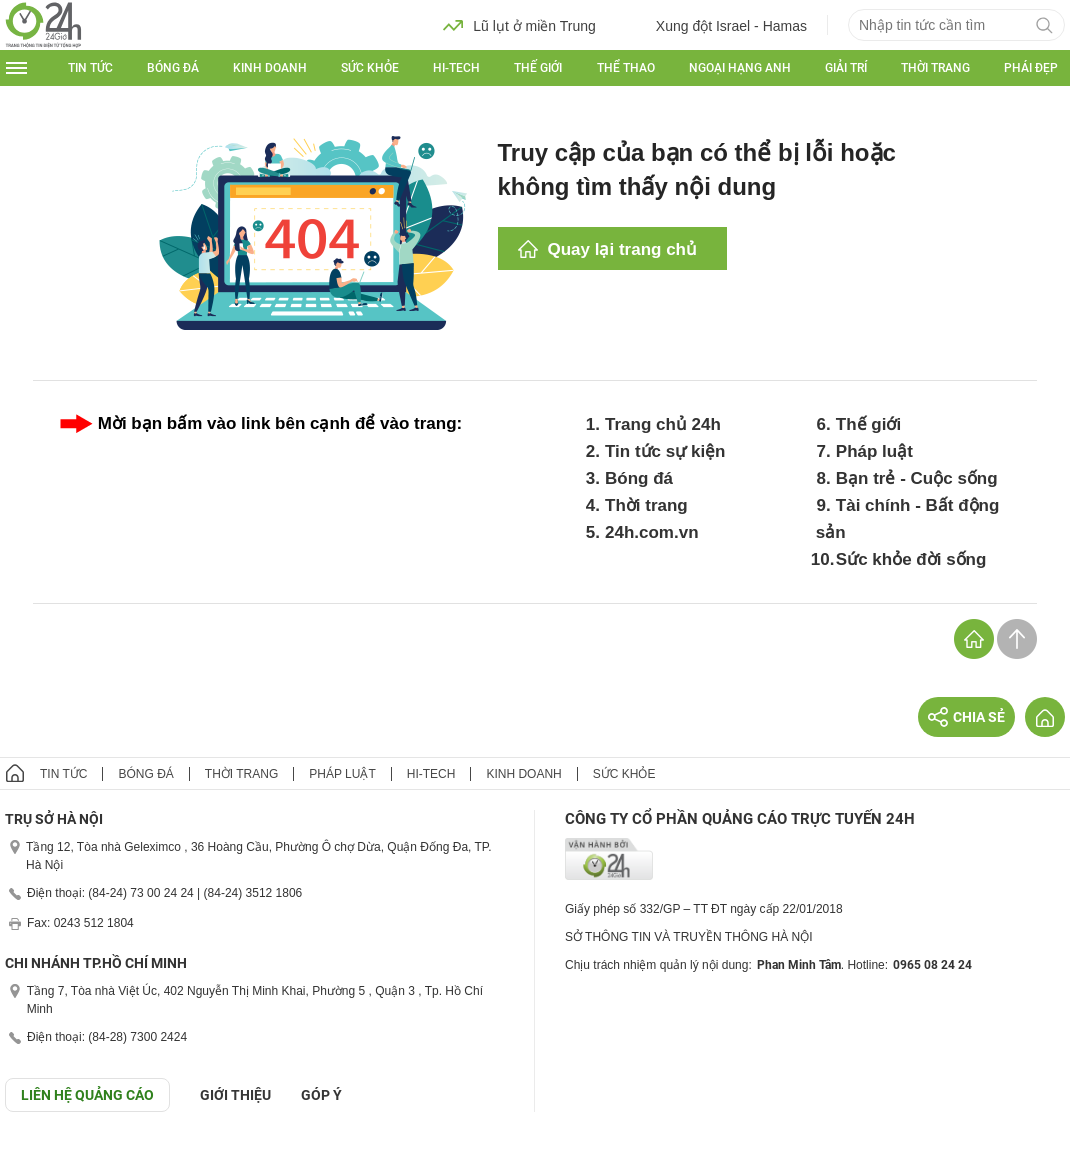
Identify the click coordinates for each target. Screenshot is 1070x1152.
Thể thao (626, 68)
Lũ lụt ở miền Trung (519, 25)
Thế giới (538, 68)
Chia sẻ (966, 717)
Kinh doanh (270, 68)
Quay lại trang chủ (622, 249)
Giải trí (846, 68)
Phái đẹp (1031, 68)
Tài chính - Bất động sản (908, 519)
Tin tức (90, 68)
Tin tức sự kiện (665, 451)
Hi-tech (456, 68)
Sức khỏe (370, 68)
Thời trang (935, 68)
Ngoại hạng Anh (740, 68)
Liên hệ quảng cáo (87, 1095)
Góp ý (321, 1095)
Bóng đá (173, 68)
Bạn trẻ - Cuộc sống (917, 478)
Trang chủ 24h (663, 424)
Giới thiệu (235, 1095)
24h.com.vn (652, 532)
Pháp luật (874, 451)
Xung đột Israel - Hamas (716, 25)
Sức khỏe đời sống (911, 559)
